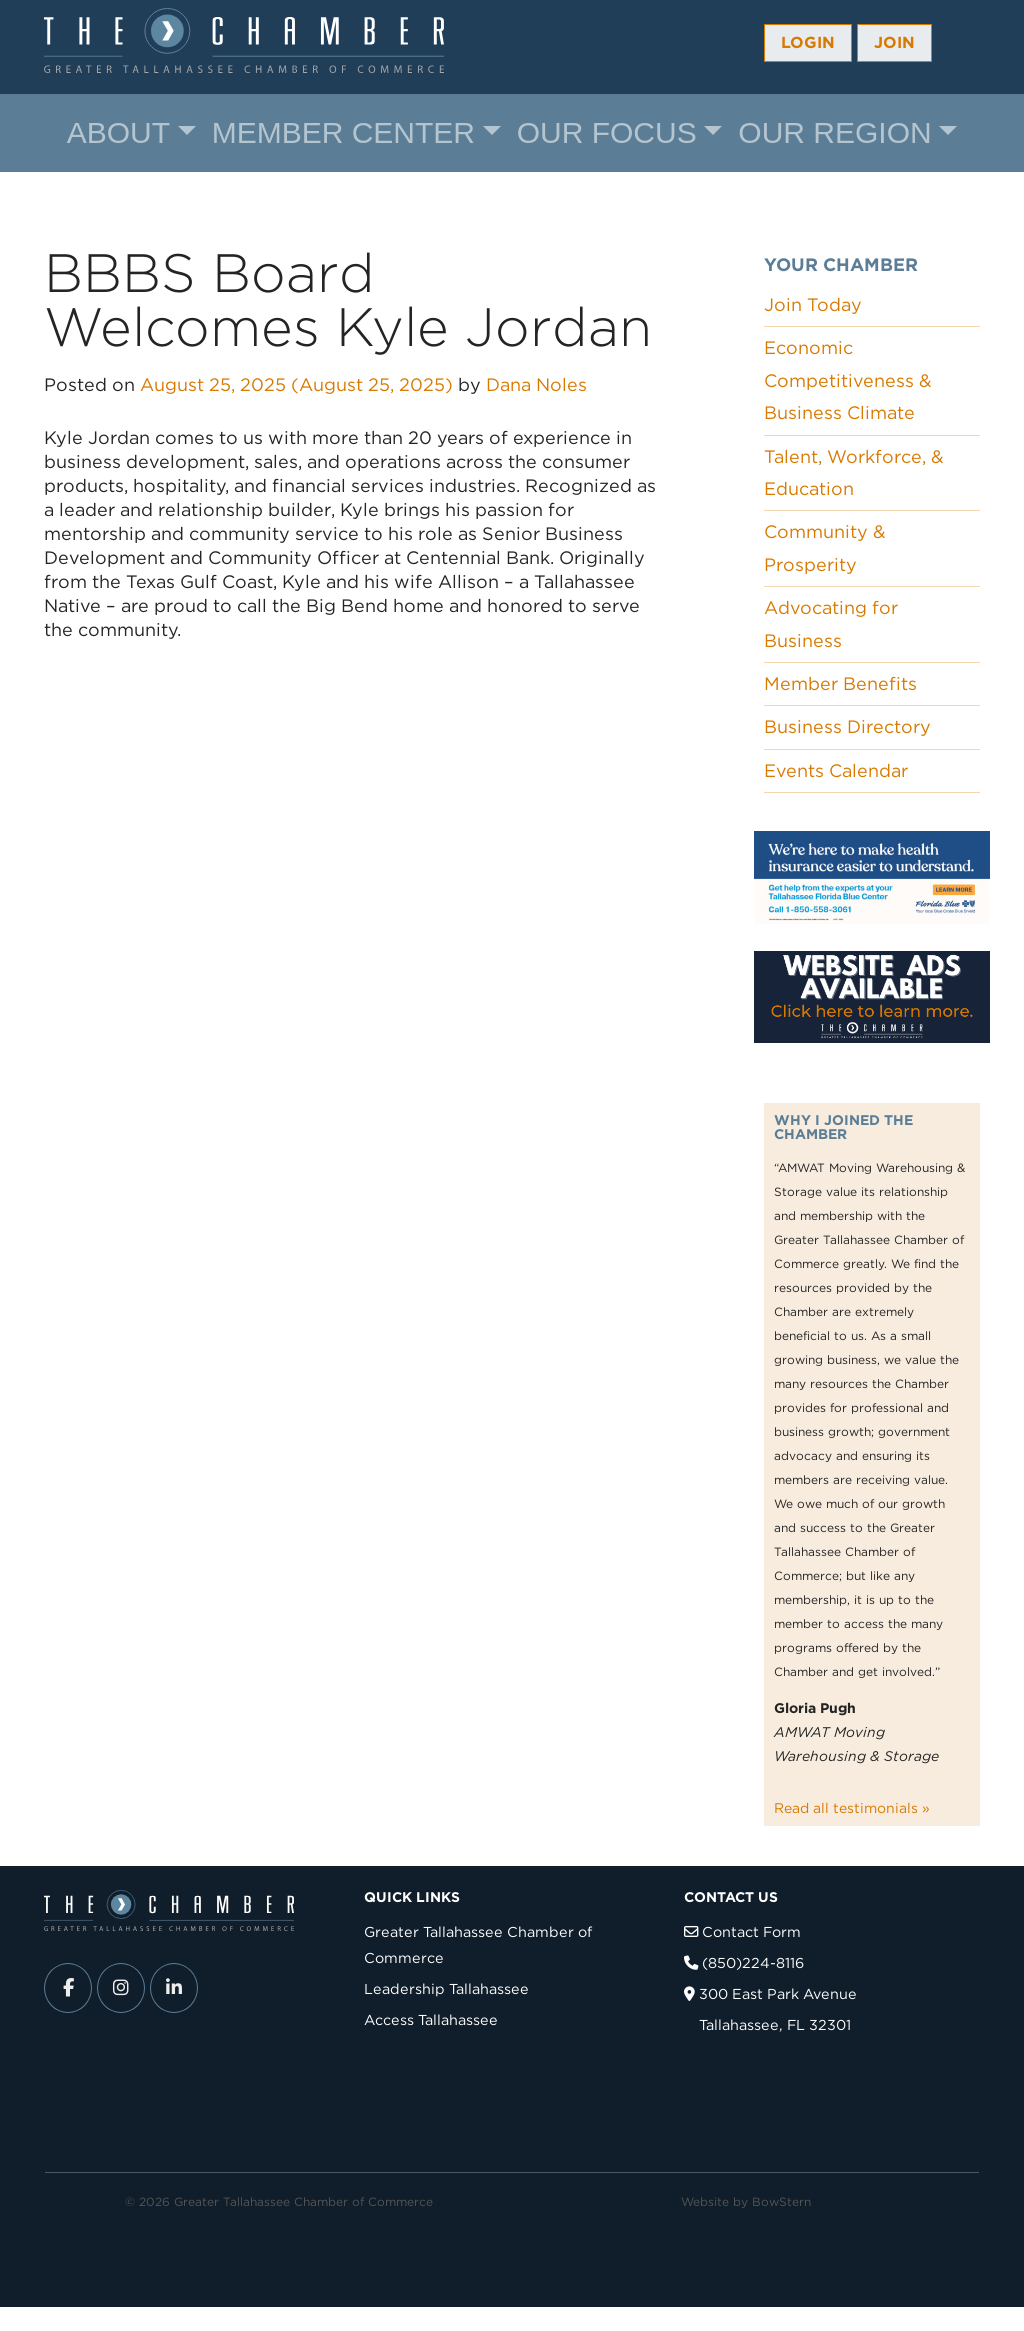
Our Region (834, 132)
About (118, 132)
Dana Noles (536, 384)
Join (894, 42)
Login (808, 42)
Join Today (813, 304)
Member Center (343, 132)
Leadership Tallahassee (446, 1988)
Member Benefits (840, 683)
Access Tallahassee (431, 2019)
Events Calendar (836, 770)
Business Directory (847, 726)
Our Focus (607, 132)
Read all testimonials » (852, 1808)
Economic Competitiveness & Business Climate (848, 380)
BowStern (781, 2201)
